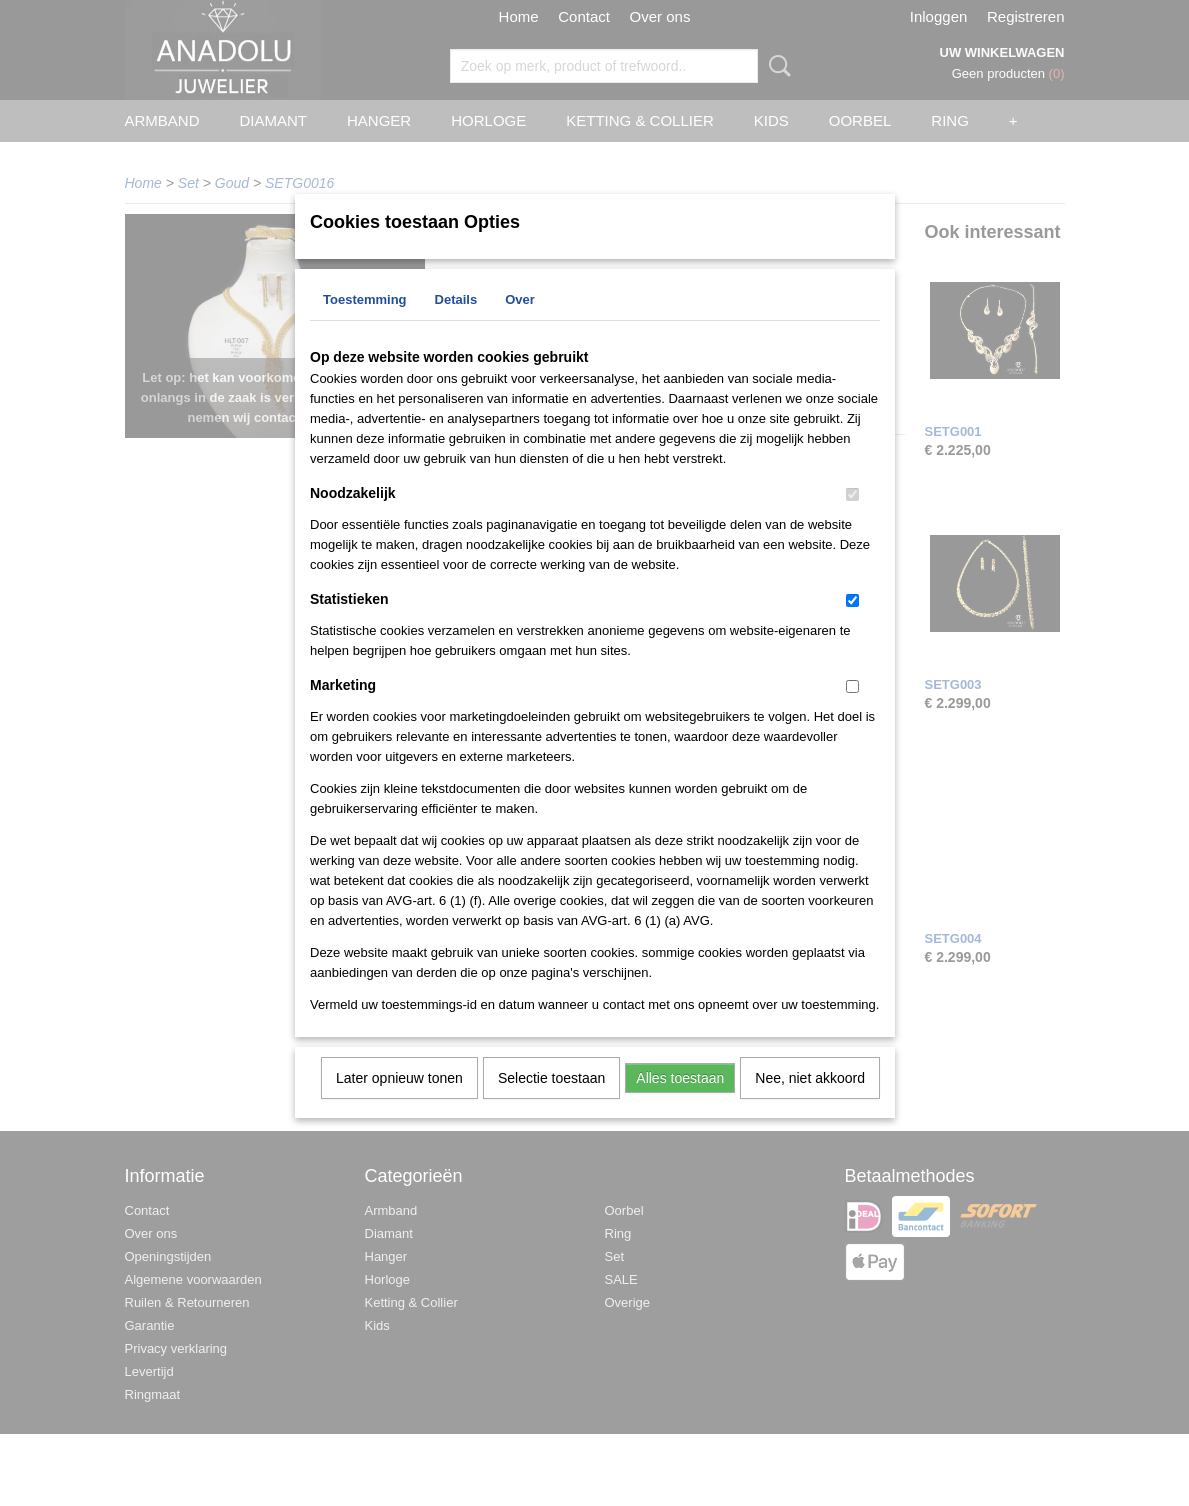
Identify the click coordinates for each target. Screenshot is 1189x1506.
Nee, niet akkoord (810, 1104)
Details (456, 325)
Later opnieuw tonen (399, 1104)
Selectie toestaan (551, 1104)
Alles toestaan (680, 1104)
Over (520, 325)
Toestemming (365, 325)
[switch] (852, 520)
